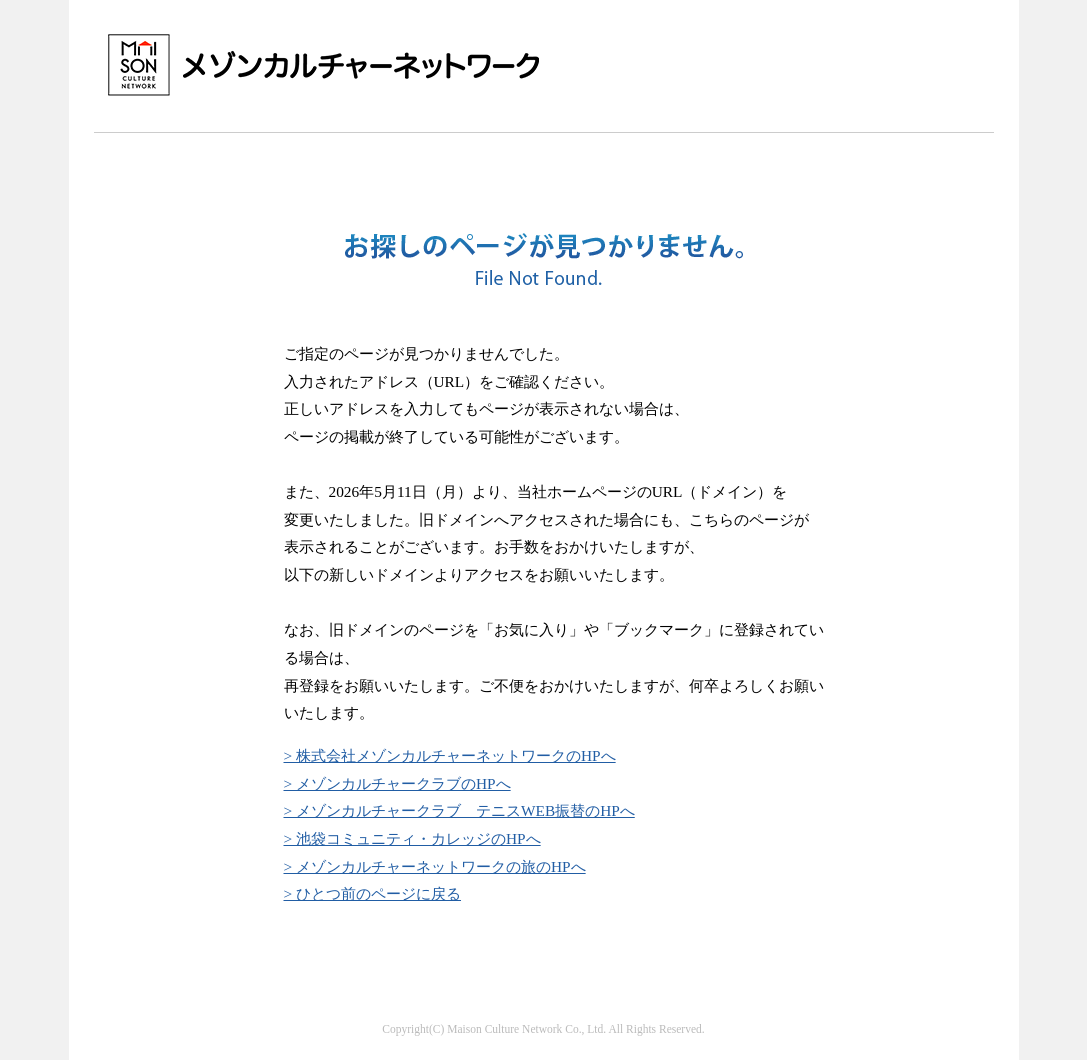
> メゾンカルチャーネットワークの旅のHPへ (435, 866)
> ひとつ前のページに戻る (373, 893)
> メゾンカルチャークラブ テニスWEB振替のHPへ (459, 810)
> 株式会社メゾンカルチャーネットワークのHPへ (450, 755)
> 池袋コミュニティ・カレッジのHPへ (412, 838)
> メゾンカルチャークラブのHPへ (397, 783)
